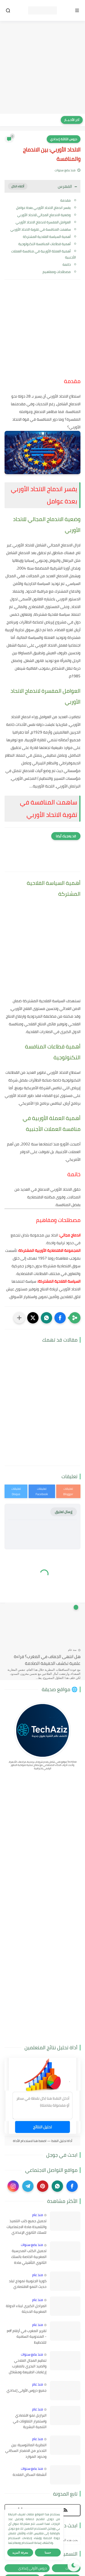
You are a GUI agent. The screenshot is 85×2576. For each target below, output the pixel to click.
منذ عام (37, 2214)
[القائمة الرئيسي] (77, 10)
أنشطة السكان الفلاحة (29, 2475)
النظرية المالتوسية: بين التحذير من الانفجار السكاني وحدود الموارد (25, 2451)
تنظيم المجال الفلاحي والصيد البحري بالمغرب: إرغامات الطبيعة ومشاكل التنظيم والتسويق (27, 2366)
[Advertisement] (42, 67)
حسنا (48, 2552)
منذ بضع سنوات (32, 2244)
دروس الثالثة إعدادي (63, 139)
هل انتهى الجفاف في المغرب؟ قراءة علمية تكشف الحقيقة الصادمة (47, 1660)
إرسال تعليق (63, 1512)
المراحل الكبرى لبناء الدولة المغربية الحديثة (26, 2309)
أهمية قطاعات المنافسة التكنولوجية (44, 244)
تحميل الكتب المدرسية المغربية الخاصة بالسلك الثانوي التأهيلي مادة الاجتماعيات (28, 2257)
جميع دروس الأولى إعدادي (26, 2390)
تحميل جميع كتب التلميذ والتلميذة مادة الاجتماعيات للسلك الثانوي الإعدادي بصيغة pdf (26, 2227)
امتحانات (72, 2568)
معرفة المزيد (20, 2552)
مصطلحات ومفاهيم (57, 271)
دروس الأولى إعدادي (32, 2568)
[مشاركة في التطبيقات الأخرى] (19, 1317)
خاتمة (67, 264)
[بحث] (8, 10)
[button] (60, 1317)
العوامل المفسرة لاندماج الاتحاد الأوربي (43, 222)
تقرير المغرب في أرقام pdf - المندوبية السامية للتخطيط (26, 2336)
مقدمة (65, 200)
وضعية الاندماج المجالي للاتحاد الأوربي (44, 215)
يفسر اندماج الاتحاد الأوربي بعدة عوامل (43, 207)
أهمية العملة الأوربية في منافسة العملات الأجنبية (43, 254)
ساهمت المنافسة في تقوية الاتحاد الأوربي (40, 229)
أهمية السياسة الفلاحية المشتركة (47, 236)
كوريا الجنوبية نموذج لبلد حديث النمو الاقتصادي (27, 2284)
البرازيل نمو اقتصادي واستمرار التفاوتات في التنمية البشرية (29, 2421)
